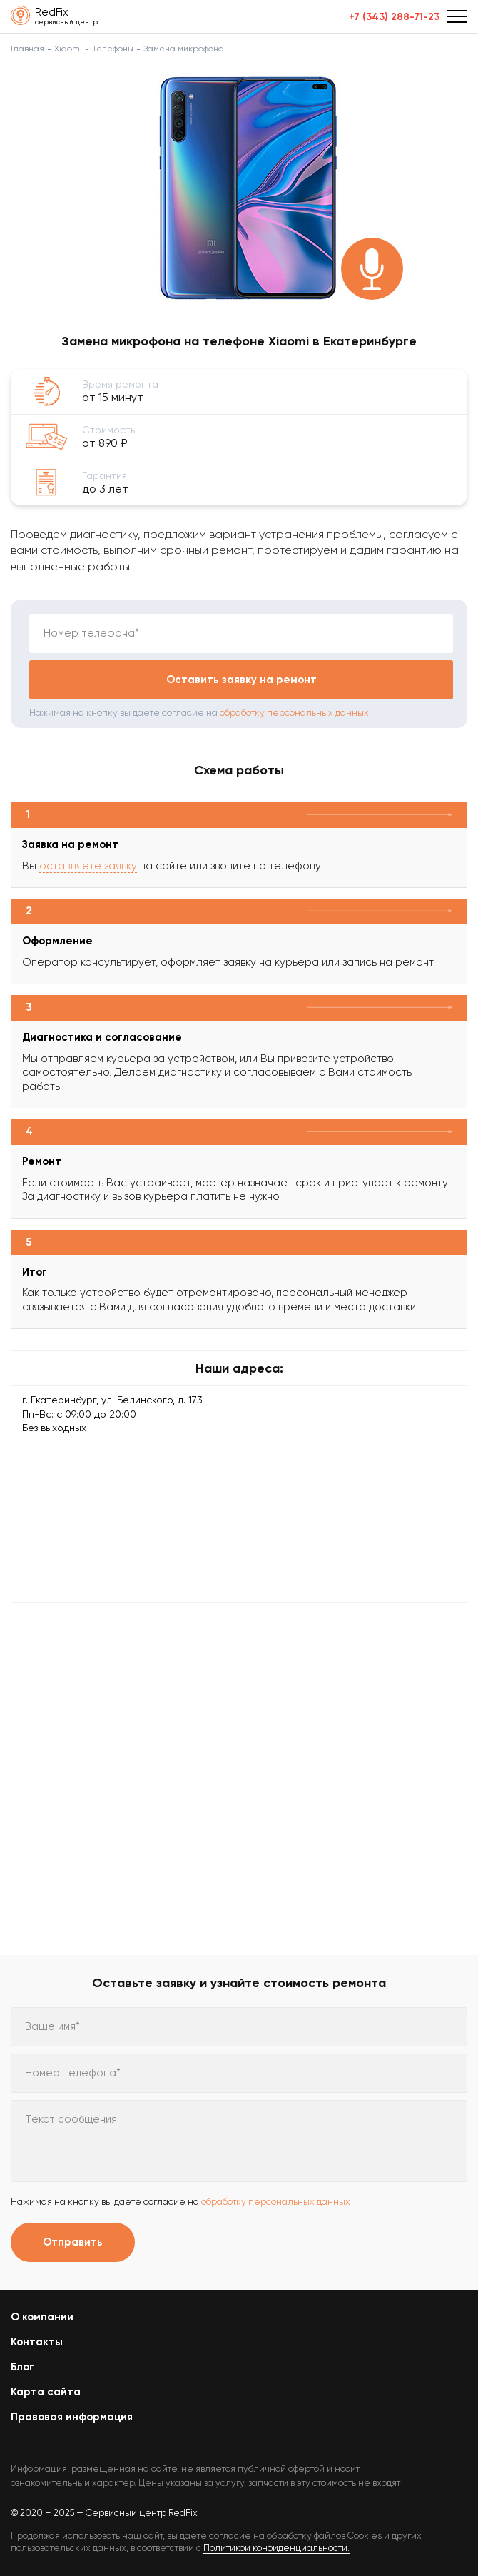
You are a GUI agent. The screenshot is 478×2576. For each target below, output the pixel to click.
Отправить (73, 2242)
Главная (27, 48)
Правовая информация (72, 2416)
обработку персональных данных (294, 712)
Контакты (37, 2341)
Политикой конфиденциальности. (276, 2547)
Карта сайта (46, 2391)
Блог (22, 2366)
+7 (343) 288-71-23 (394, 17)
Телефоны (112, 48)
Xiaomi (68, 48)
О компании (42, 2316)
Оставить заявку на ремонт (241, 679)
